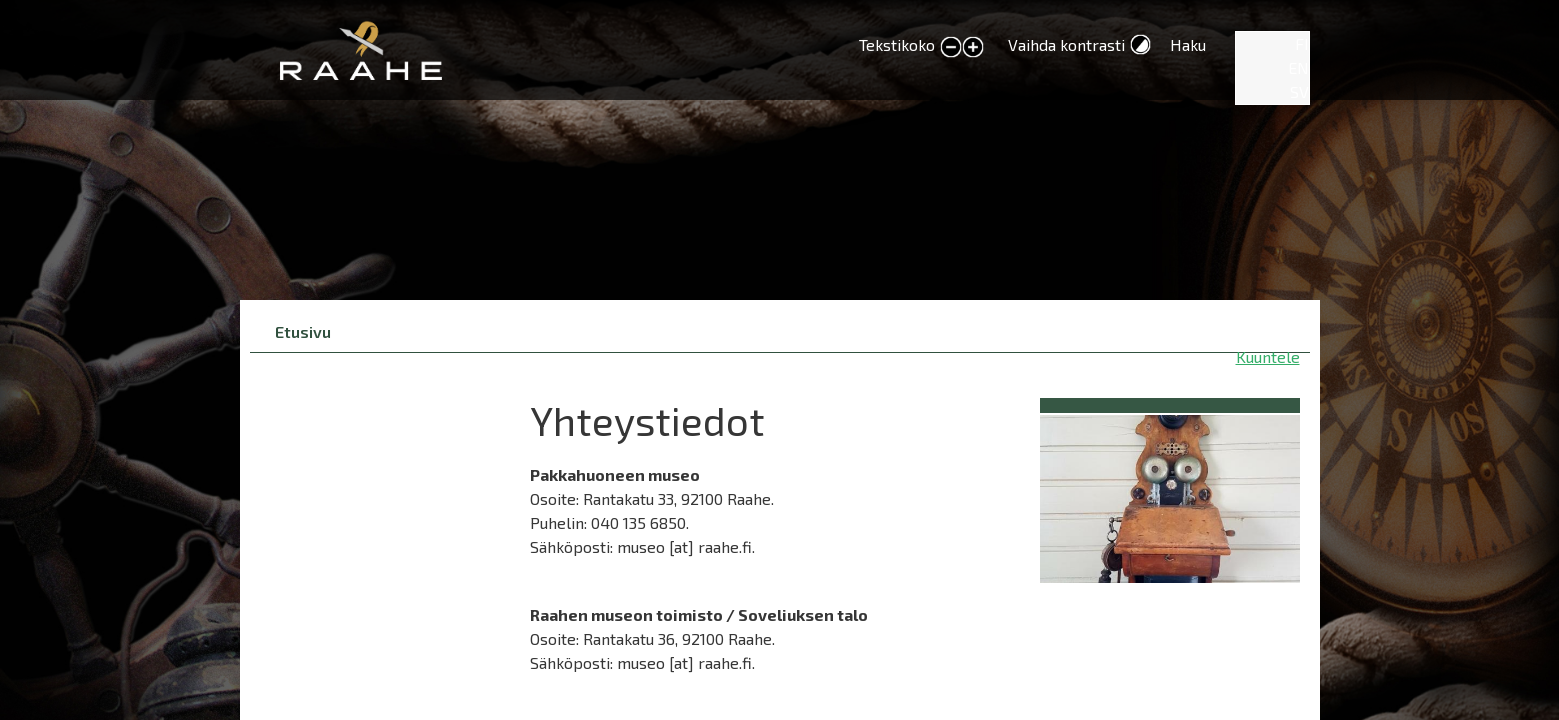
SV (1299, 91)
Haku (1188, 44)
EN (1298, 67)
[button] (1170, 495)
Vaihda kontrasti (1066, 44)
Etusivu (303, 331)
